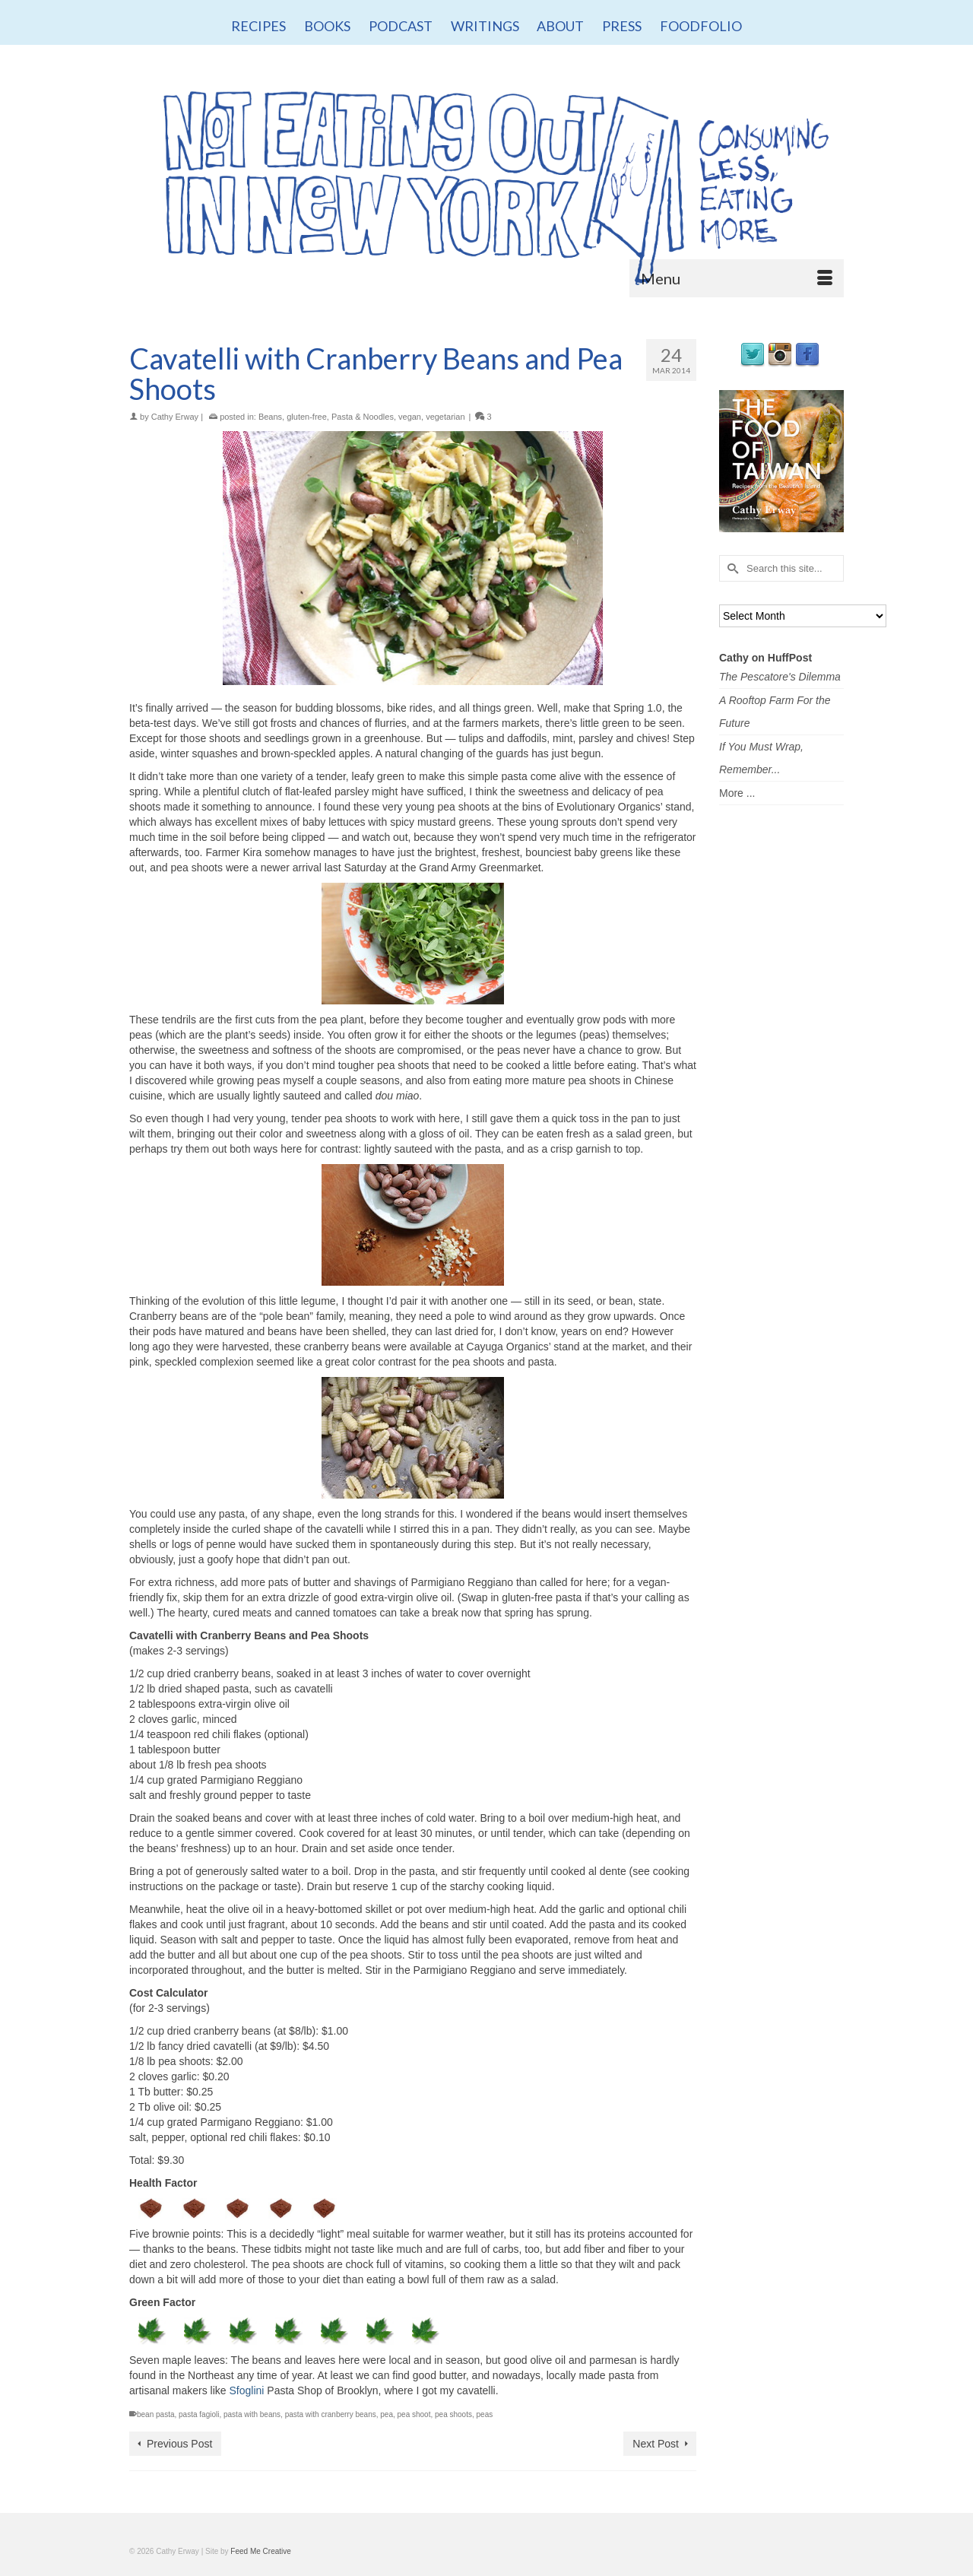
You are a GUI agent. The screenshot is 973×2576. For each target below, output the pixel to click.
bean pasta (156, 2414)
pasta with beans (251, 2414)
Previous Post (179, 2444)
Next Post (655, 2444)
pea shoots (453, 2414)
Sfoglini (247, 2390)
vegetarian (445, 416)
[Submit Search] (730, 568)
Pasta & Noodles (362, 416)
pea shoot (414, 2414)
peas (485, 2414)
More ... (737, 793)
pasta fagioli (199, 2414)
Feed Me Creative (260, 2551)
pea (386, 2414)
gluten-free (307, 416)
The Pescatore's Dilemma (780, 677)
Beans (270, 416)
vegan (409, 416)
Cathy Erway (174, 416)
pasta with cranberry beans (330, 2414)
